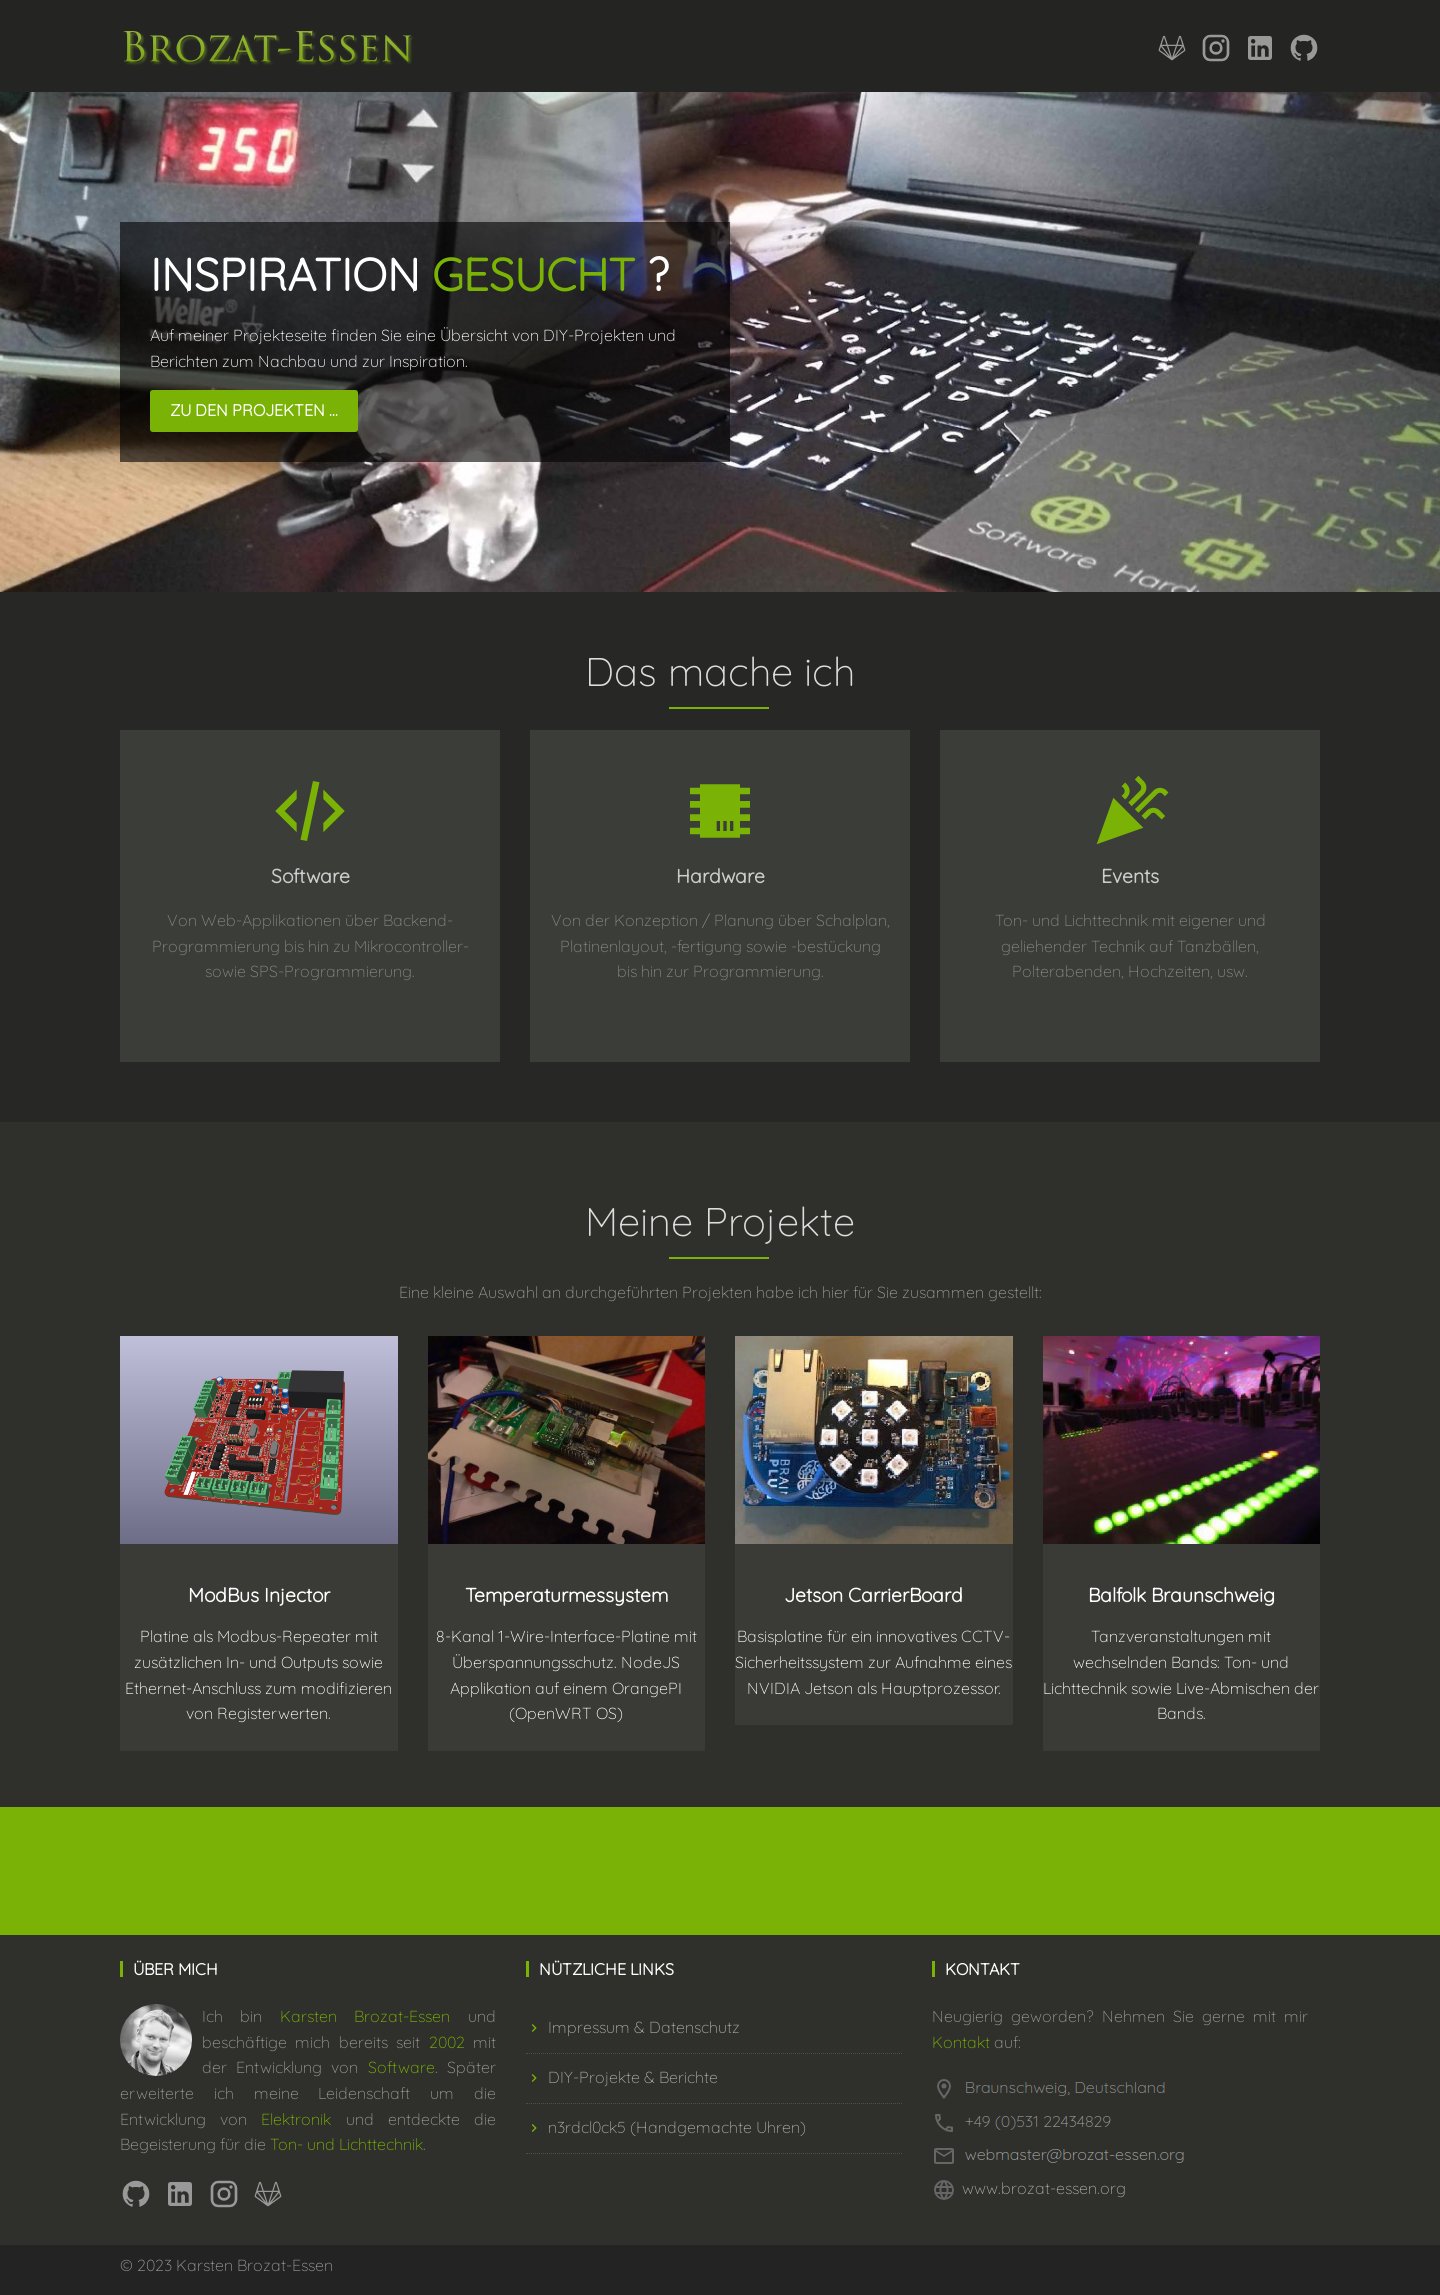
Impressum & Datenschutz (633, 2027)
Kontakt (961, 2042)
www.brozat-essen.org (1044, 2188)
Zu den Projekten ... (254, 410)
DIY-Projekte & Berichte (622, 2077)
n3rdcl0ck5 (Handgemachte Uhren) (666, 2127)
